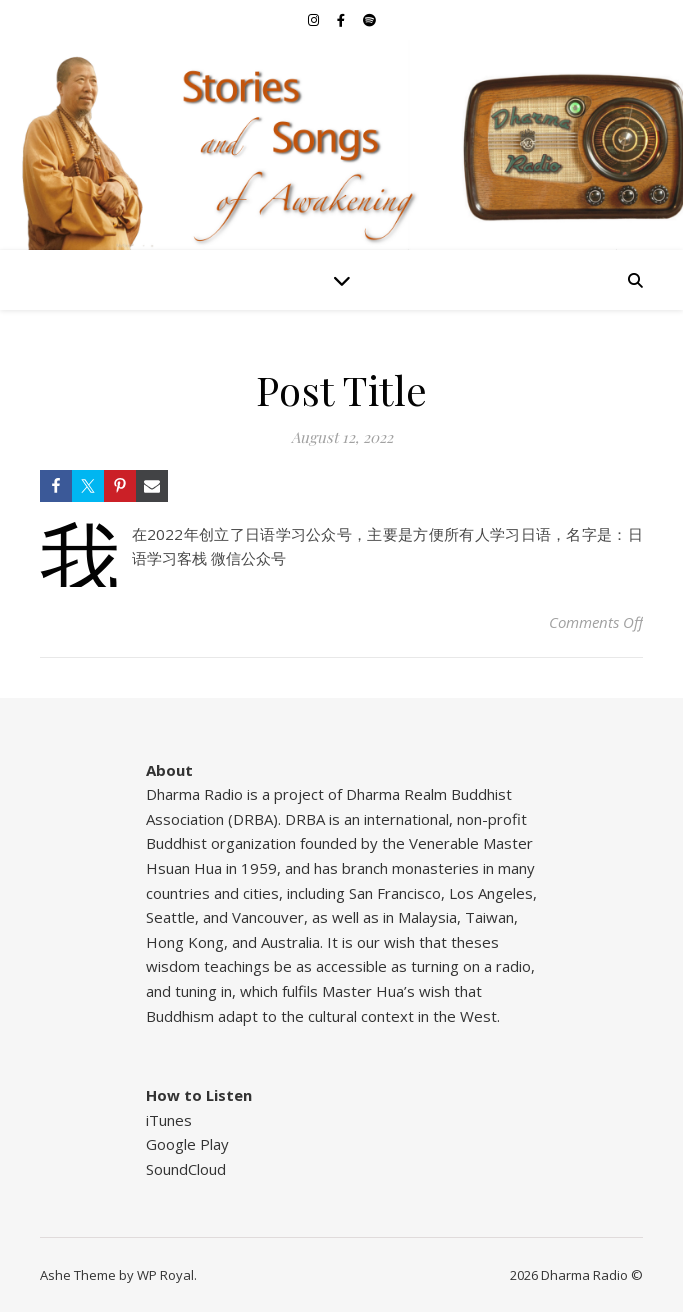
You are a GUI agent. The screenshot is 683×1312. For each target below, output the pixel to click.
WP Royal (165, 1275)
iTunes (169, 1120)
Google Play (187, 1144)
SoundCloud (186, 1169)
